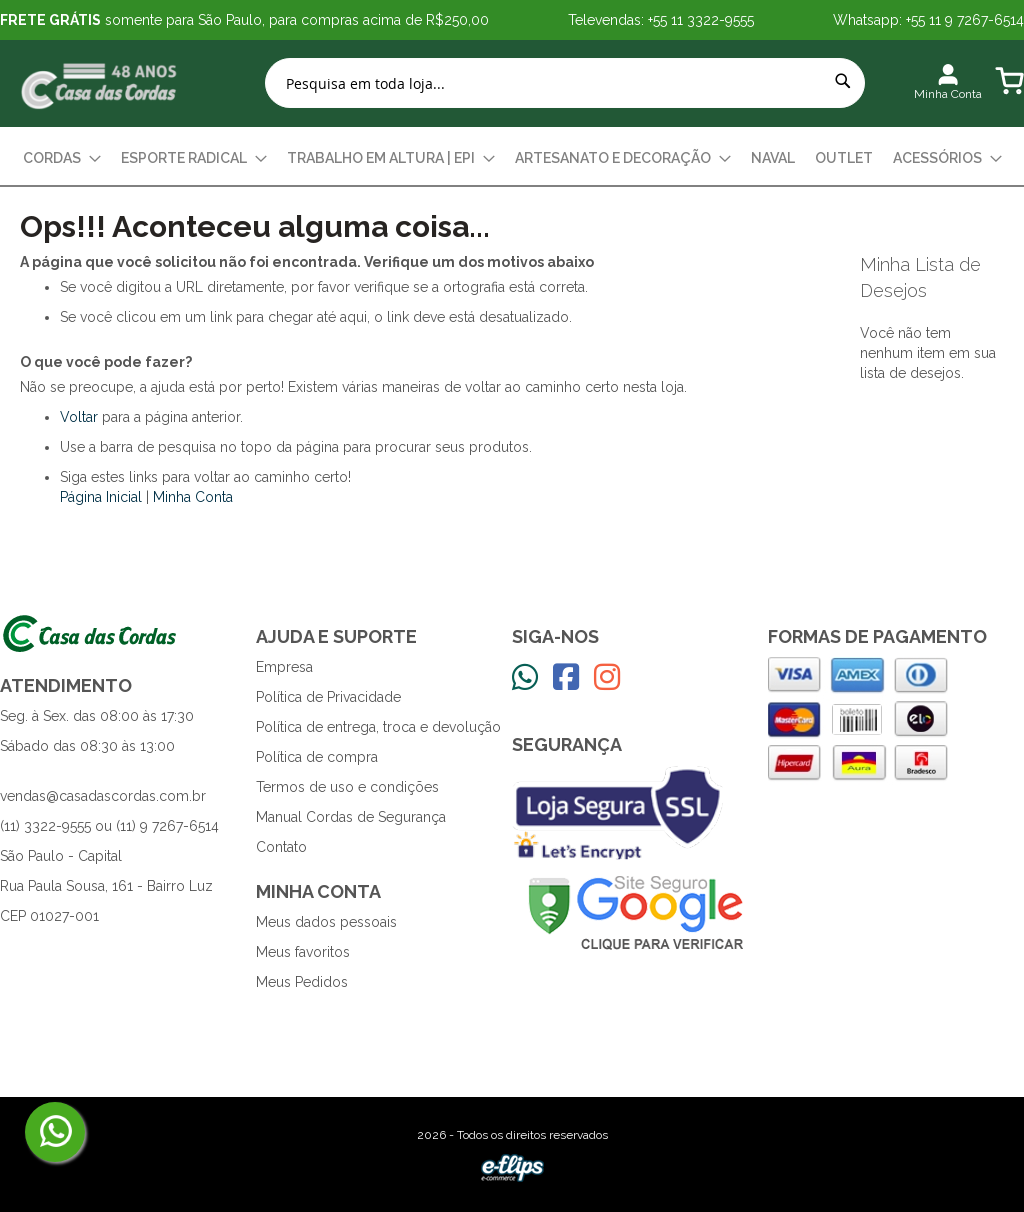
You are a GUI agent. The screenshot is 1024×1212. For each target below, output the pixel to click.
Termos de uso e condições (347, 787)
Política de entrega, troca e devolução (378, 727)
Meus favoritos (303, 952)
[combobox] (565, 83)
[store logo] (100, 83)
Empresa (284, 667)
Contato (281, 847)
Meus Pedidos (302, 982)
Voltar (79, 417)
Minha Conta (193, 497)
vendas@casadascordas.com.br (103, 796)
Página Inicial (101, 497)
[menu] (512, 158)
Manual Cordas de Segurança (351, 817)
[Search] (843, 81)
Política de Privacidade (328, 697)
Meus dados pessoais (326, 922)
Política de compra (317, 757)
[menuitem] (62, 158)
